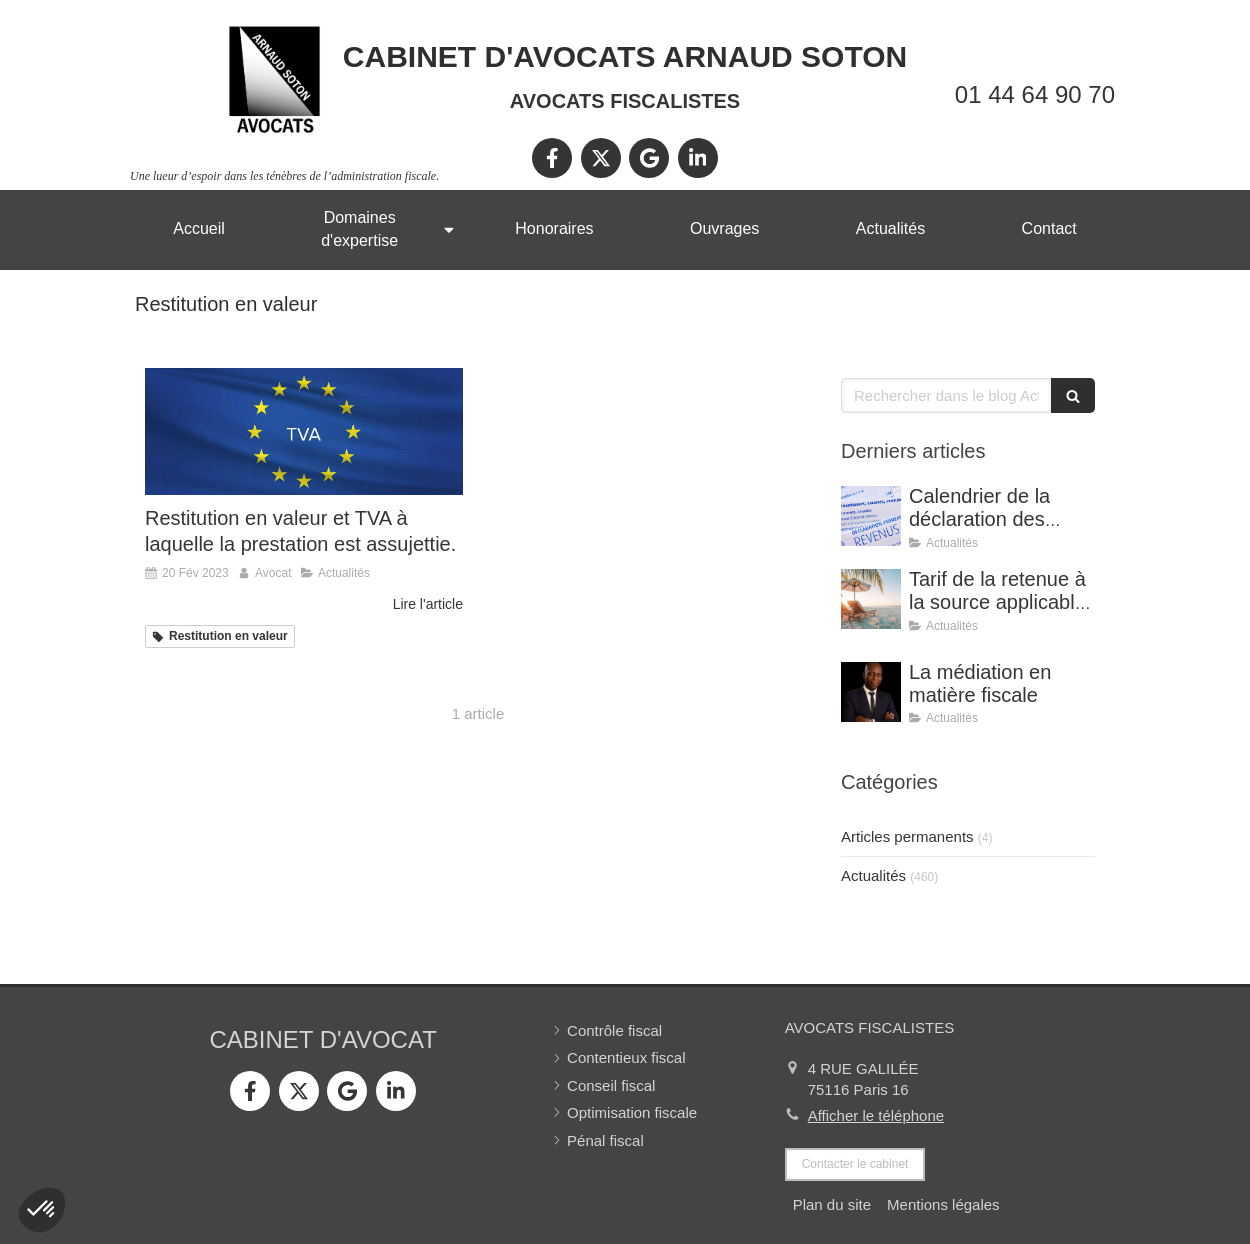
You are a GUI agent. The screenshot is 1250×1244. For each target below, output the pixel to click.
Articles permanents (907, 836)
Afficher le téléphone (876, 1115)
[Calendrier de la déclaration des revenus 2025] (871, 516)
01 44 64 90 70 (1035, 94)
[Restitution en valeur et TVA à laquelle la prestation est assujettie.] (304, 431)
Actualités (873, 875)
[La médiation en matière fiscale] (871, 692)
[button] (42, 1210)
